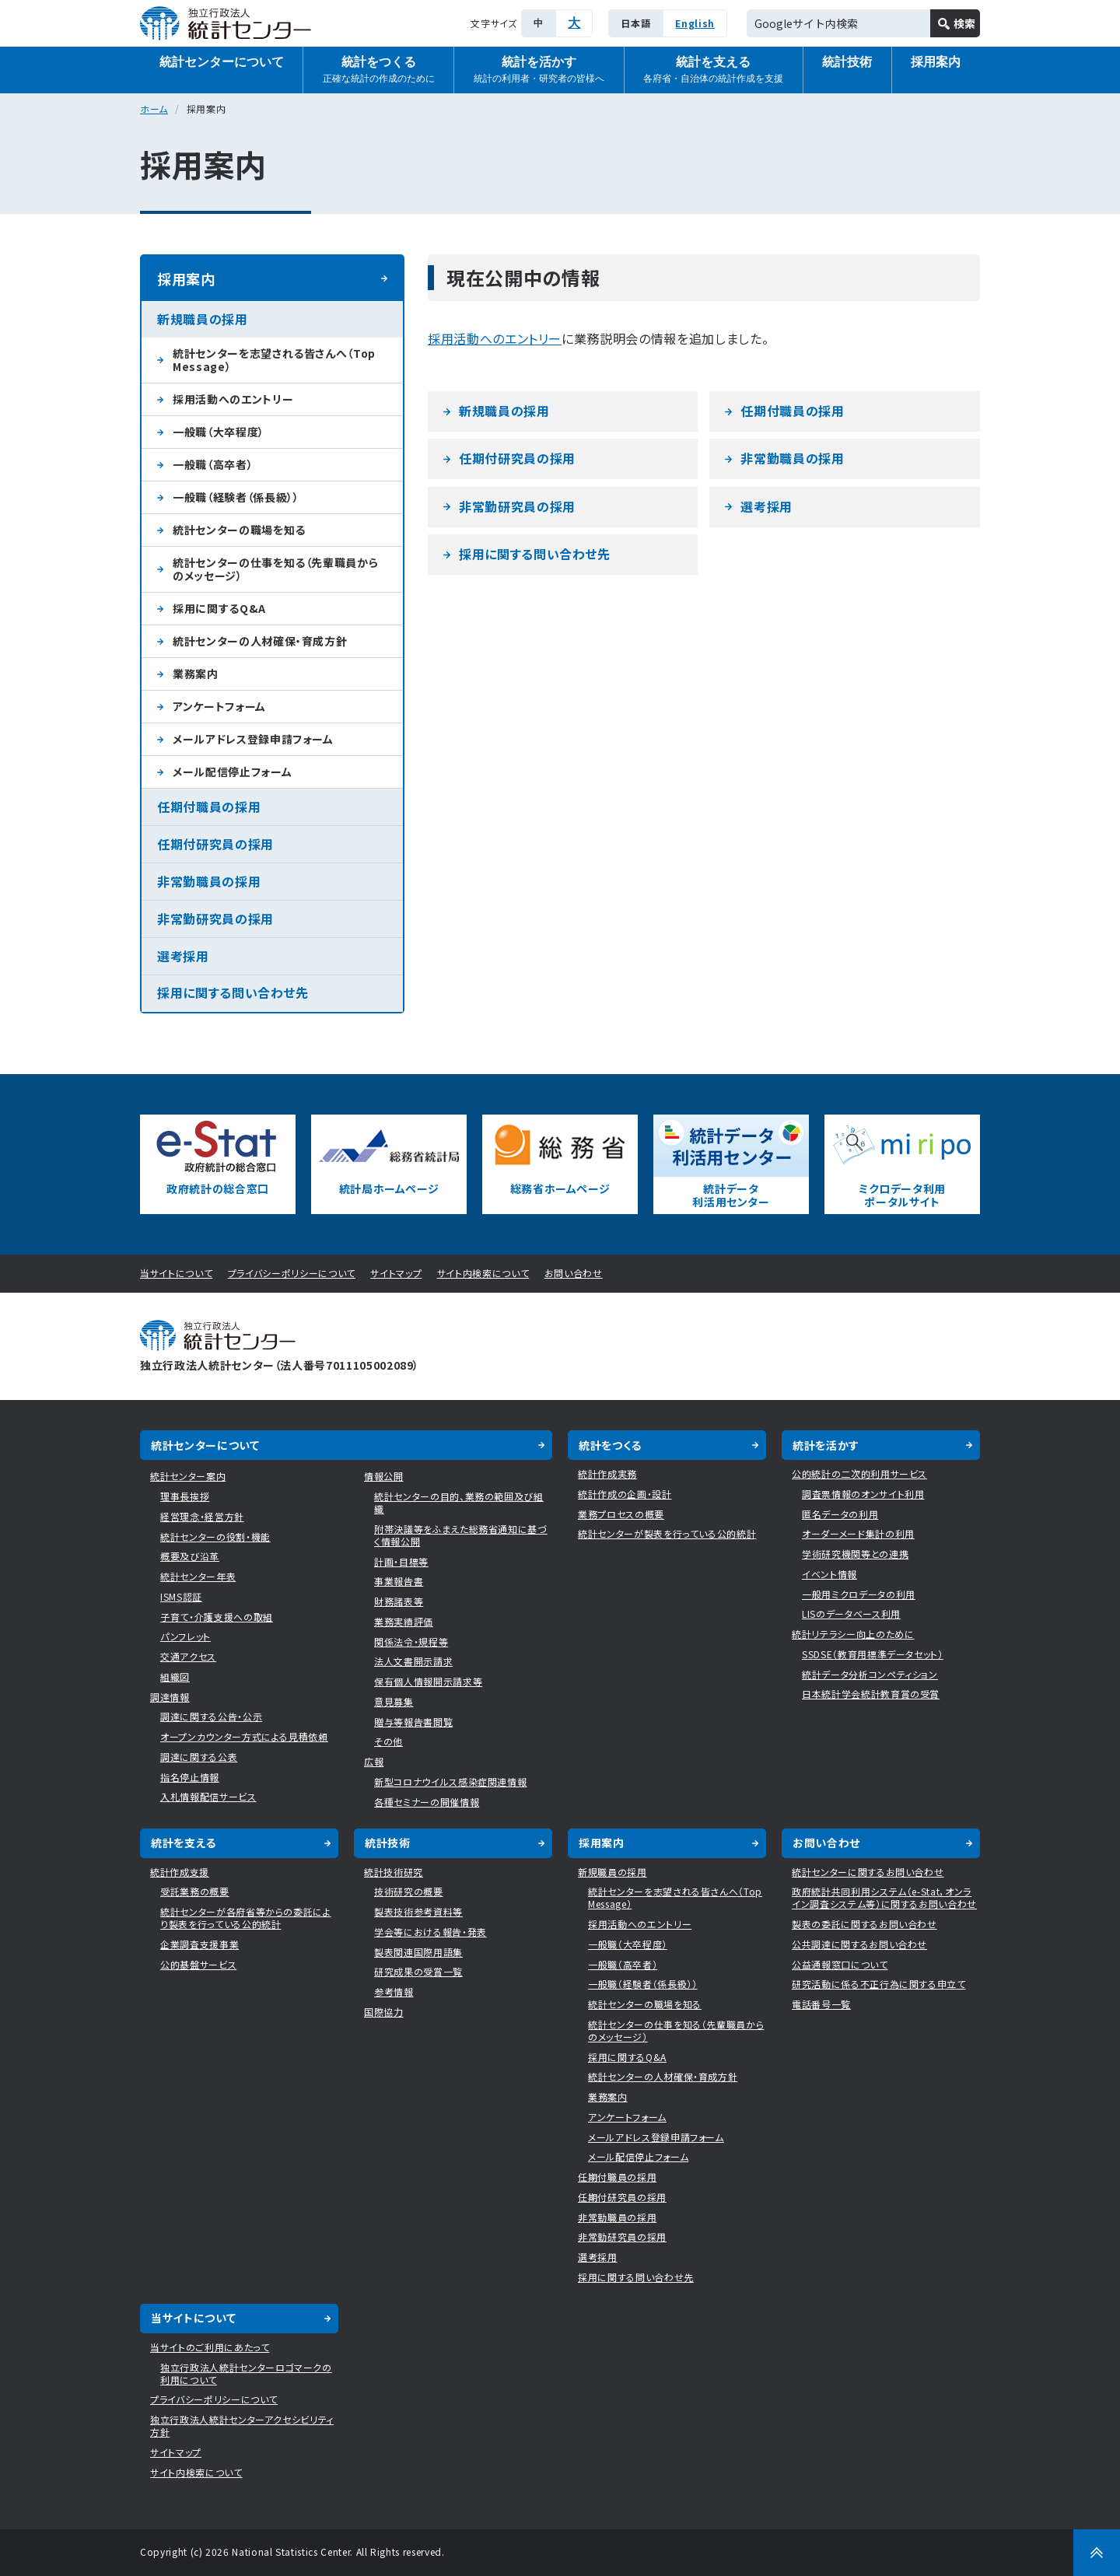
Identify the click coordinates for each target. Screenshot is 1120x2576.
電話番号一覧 (821, 2004)
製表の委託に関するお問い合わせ (864, 1923)
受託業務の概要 (194, 1891)
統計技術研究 (393, 1871)
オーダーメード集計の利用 (858, 1533)
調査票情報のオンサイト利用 (863, 1493)
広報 (373, 1761)
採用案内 (936, 61)
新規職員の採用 (504, 410)
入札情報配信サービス (208, 1796)
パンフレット (185, 1636)
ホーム (154, 108)
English (695, 23)
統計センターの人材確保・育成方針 (260, 641)
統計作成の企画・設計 (625, 1493)
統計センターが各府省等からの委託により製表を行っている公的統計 (245, 1917)
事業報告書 (398, 1580)
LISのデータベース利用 (851, 1613)
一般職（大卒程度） (218, 431)
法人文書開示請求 (413, 1661)
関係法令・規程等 (411, 1641)
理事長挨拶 (184, 1496)
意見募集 (394, 1701)
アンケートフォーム (219, 706)
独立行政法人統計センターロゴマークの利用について (246, 2373)
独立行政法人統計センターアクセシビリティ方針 (242, 2425)
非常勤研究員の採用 (517, 506)
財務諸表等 (398, 1601)
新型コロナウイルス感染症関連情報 (450, 1781)
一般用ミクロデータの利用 (858, 1594)
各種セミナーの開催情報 (426, 1801)
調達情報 (170, 1696)
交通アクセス (188, 1656)
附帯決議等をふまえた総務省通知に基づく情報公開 (461, 1535)
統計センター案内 (188, 1475)
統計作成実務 (607, 1473)
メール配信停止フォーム (232, 771)
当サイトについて (176, 1272)
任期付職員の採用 (792, 410)
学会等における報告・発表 (430, 1931)
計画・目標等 (401, 1561)
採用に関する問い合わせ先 (535, 553)
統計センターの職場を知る (239, 529)
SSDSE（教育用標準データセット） (872, 1654)
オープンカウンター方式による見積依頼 (244, 1736)
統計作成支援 (179, 1871)
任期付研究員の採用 (517, 458)
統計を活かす (539, 70)
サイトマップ (396, 1272)
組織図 (175, 1676)
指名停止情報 (189, 1776)
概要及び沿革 (189, 1556)
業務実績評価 (403, 1621)
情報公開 (384, 1475)
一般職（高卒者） (213, 464)
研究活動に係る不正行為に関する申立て (879, 1983)
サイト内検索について (483, 1272)
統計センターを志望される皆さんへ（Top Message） (274, 359)
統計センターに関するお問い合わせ (867, 1871)
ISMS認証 (181, 1596)
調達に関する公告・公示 (211, 1716)
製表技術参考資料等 (418, 1911)
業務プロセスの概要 (621, 1514)
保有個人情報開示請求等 (428, 1681)
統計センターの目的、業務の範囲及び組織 (459, 1502)
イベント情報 (829, 1573)
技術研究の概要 (408, 1891)
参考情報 (394, 1991)
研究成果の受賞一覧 (418, 1971)
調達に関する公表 (198, 1756)
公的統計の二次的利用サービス (859, 1473)
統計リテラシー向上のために (853, 1633)
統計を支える (713, 70)
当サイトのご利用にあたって (209, 2347)
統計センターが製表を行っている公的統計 (667, 1533)
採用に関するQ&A (219, 608)
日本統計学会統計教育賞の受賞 (871, 1693)
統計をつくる (379, 70)
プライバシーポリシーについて (291, 1272)
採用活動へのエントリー (495, 338)
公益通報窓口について (840, 1964)
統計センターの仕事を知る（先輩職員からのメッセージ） (275, 569)
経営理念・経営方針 (202, 1516)
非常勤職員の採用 (792, 458)
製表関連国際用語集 (418, 1951)
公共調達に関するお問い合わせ (859, 1944)
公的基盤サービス (198, 1964)
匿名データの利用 (840, 1514)
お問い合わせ (573, 1272)
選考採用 (766, 506)
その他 (388, 1741)
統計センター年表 (198, 1576)
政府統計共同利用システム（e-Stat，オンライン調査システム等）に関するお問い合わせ (884, 1897)
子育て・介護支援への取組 (216, 1616)
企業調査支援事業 (199, 1944)
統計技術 (847, 61)
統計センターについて (221, 61)
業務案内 (196, 673)
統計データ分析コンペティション (870, 1674)
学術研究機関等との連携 (855, 1553)
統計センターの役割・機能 (215, 1536)
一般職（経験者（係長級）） (236, 497)
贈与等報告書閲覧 (413, 1721)
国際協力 (384, 2011)
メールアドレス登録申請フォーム (253, 739)
